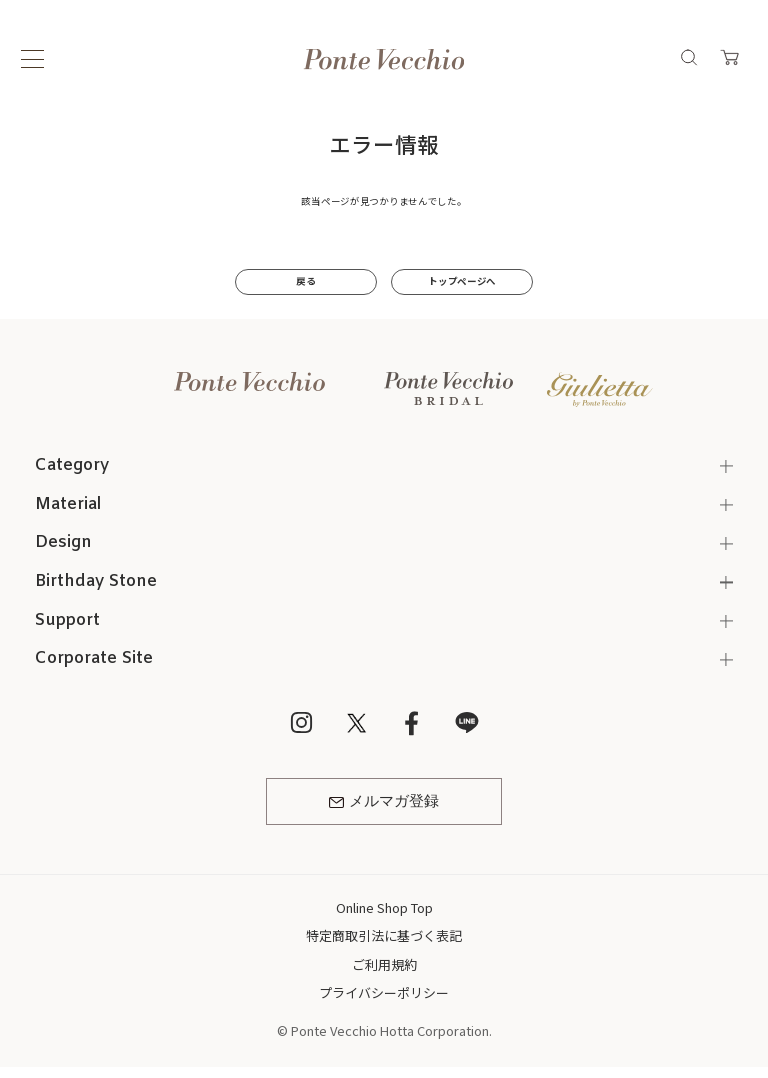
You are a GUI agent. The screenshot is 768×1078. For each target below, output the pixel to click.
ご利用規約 (384, 964)
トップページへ (462, 281)
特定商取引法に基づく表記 (384, 935)
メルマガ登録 (383, 802)
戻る (305, 281)
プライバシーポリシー (384, 992)
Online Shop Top (384, 907)
